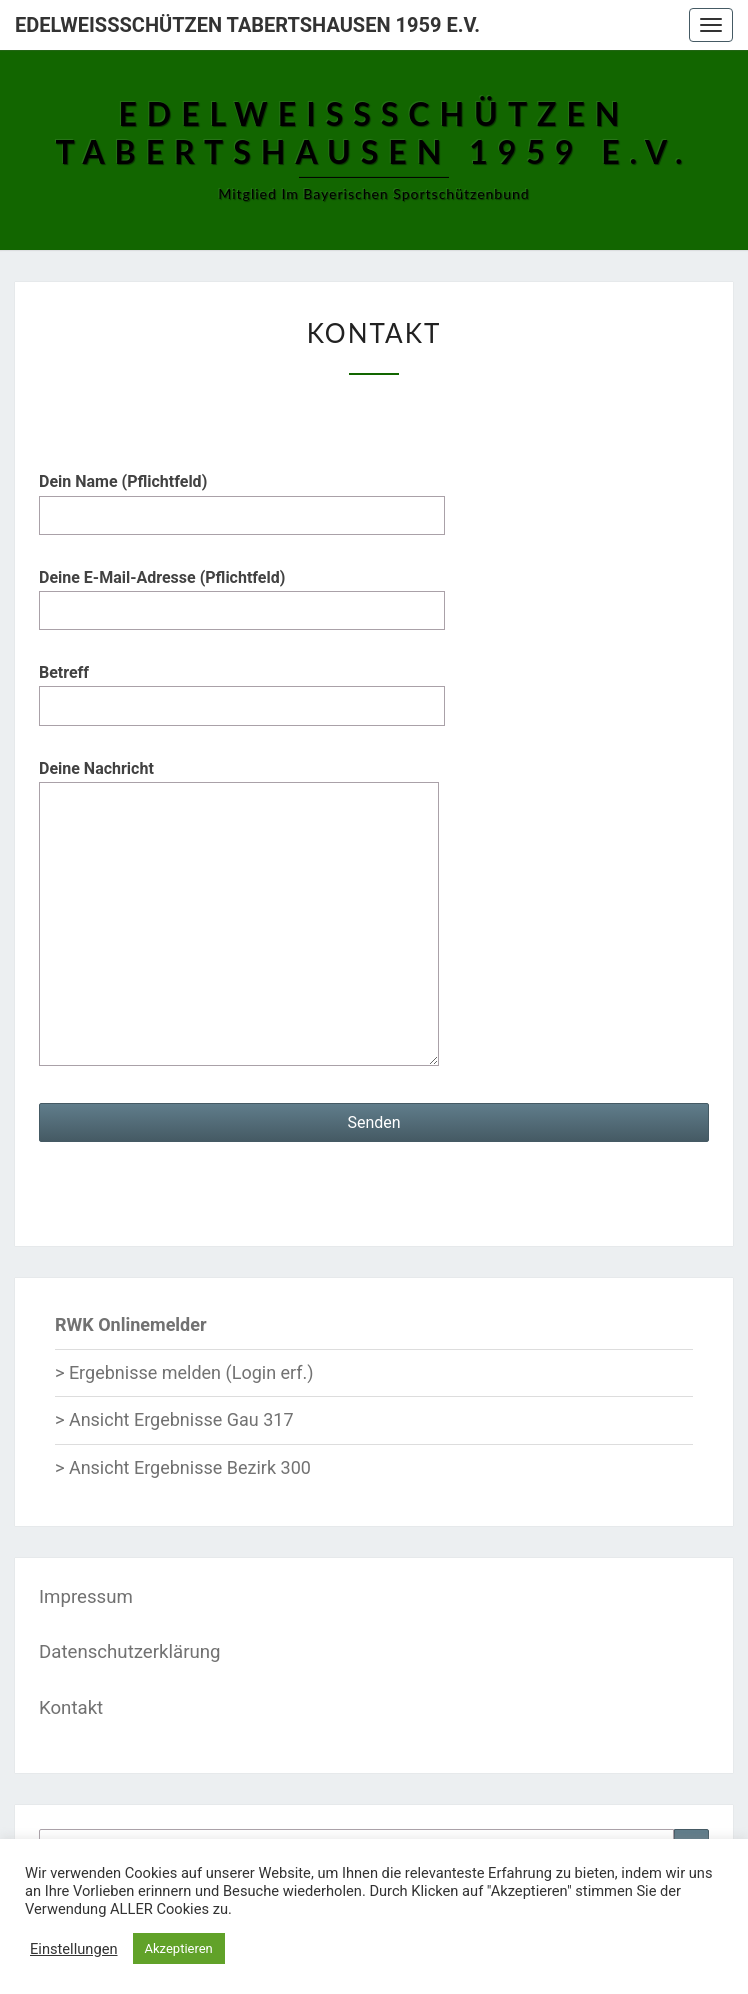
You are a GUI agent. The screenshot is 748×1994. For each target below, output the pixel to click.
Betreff (242, 689)
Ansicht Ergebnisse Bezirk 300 (190, 1467)
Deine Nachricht (239, 914)
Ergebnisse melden (145, 1372)
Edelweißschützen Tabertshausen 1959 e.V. (247, 25)
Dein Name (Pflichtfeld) (242, 498)
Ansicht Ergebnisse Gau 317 (181, 1419)
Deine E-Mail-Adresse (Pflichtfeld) (242, 594)
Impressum (86, 1597)
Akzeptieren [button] (179, 1948)
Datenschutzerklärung (130, 1652)
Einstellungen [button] (74, 1949)
